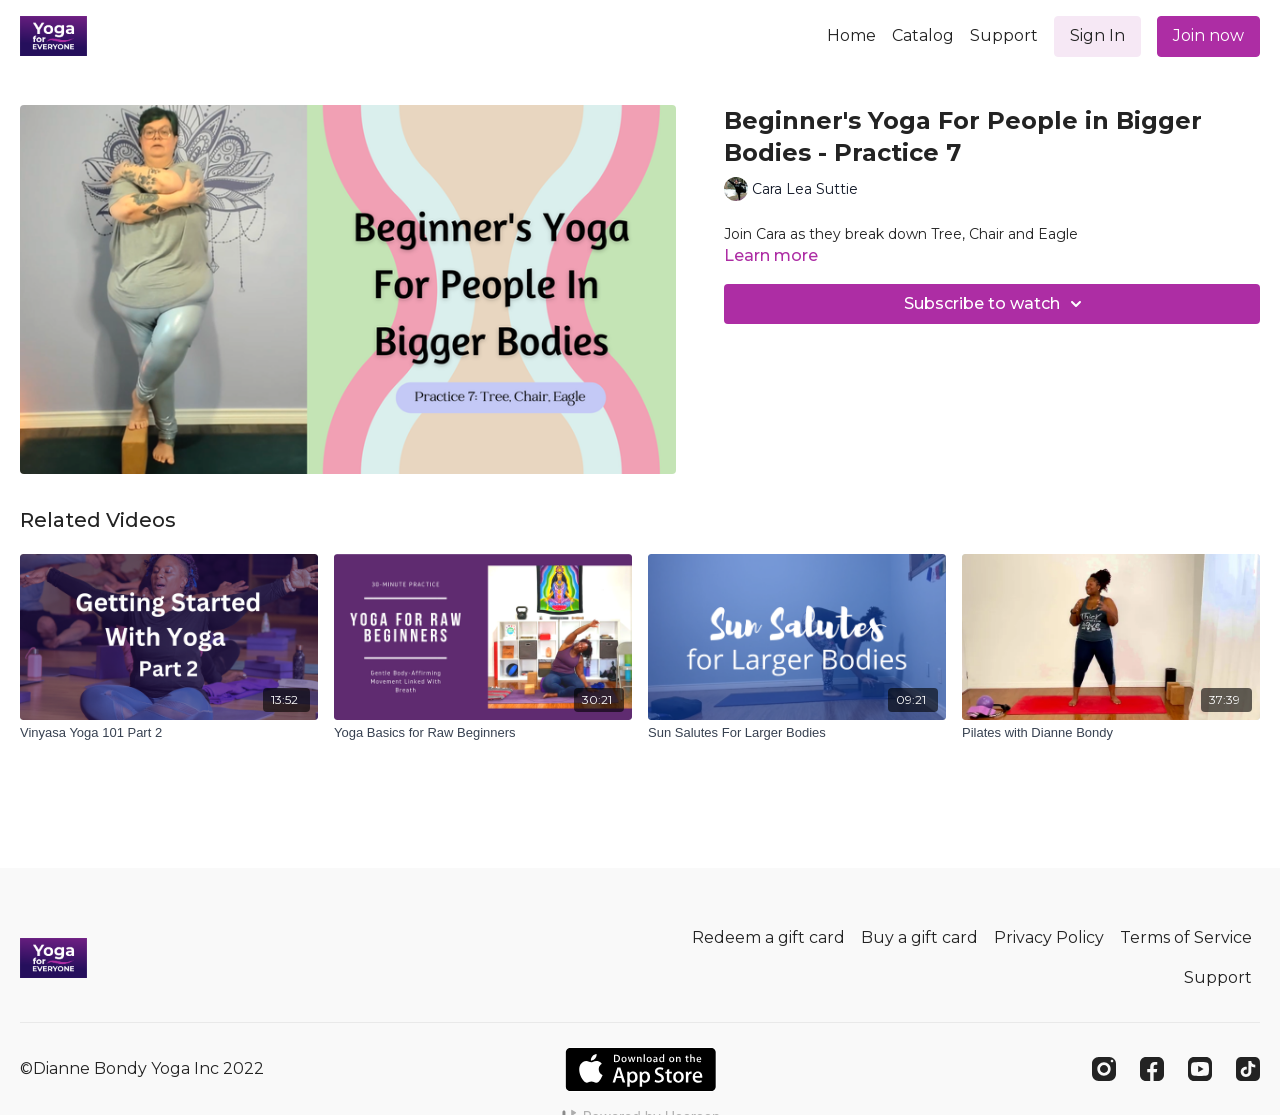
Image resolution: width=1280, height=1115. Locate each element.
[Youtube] (1200, 1069)
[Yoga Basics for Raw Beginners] (483, 733)
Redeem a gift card (768, 937)
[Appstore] (640, 1069)
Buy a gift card (919, 937)
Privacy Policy (1049, 937)
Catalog (923, 35)
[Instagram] (1104, 1069)
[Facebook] (1152, 1069)
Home (851, 35)
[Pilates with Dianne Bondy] (1111, 733)
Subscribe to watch (996, 304)
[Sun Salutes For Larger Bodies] (797, 733)
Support (1004, 35)
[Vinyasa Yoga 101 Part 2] (169, 733)
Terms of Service (1186, 937)
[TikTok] (1248, 1069)
